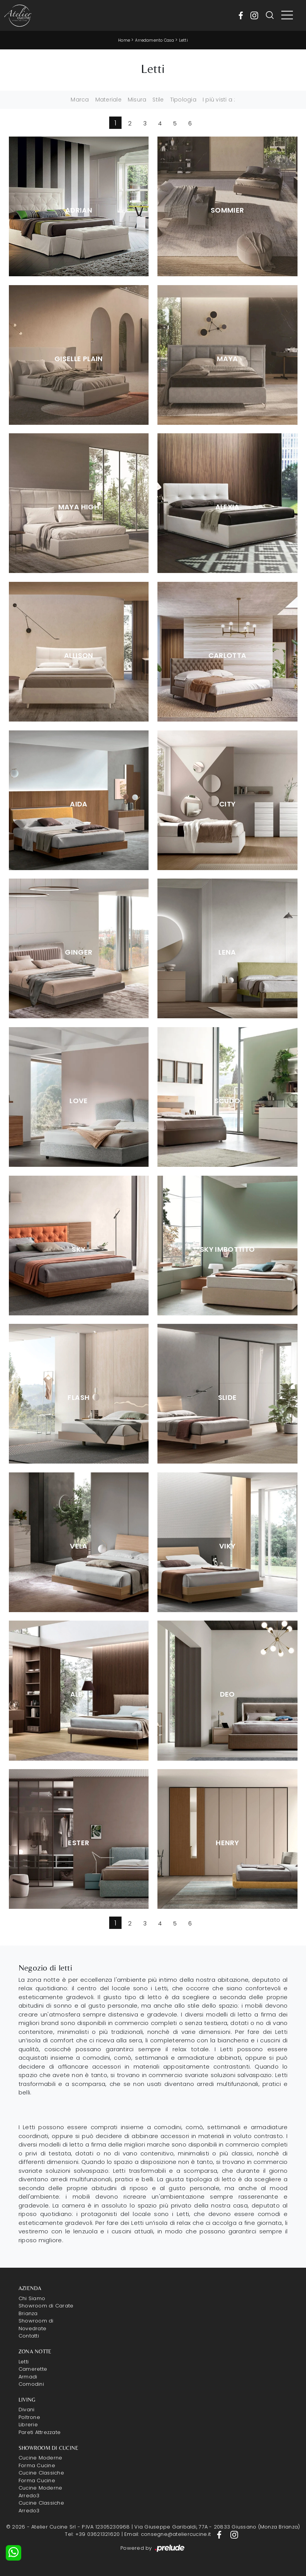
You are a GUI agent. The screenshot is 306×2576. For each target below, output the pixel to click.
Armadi (28, 2376)
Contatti (29, 2335)
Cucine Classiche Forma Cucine (41, 2476)
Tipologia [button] (183, 99)
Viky (227, 1546)
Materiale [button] (108, 99)
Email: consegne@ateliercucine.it (167, 2534)
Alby (78, 1694)
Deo (227, 1694)
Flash (79, 1397)
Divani (27, 2409)
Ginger (78, 952)
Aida (78, 804)
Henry (227, 1843)
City (227, 804)
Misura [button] (137, 99)
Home (124, 40)
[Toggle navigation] (287, 15)
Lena (227, 952)
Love (78, 1101)
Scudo (227, 1101)
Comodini (31, 2384)
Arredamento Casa (154, 40)
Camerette (33, 2369)
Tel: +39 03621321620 (92, 2534)
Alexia (227, 507)
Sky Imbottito (227, 1249)
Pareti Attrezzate (40, 2432)
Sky (78, 1249)
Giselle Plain (78, 359)
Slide (227, 1397)
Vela (78, 1546)
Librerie (28, 2424)
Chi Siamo (32, 2298)
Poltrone (29, 2417)
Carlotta (227, 655)
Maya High (78, 507)
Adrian (78, 210)
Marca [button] (80, 99)
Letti (183, 40)
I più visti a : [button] (219, 99)
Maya (227, 359)
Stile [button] (158, 99)
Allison (78, 655)
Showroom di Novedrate (36, 2324)
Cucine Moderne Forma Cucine (41, 2461)
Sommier (227, 210)
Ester (78, 1843)
